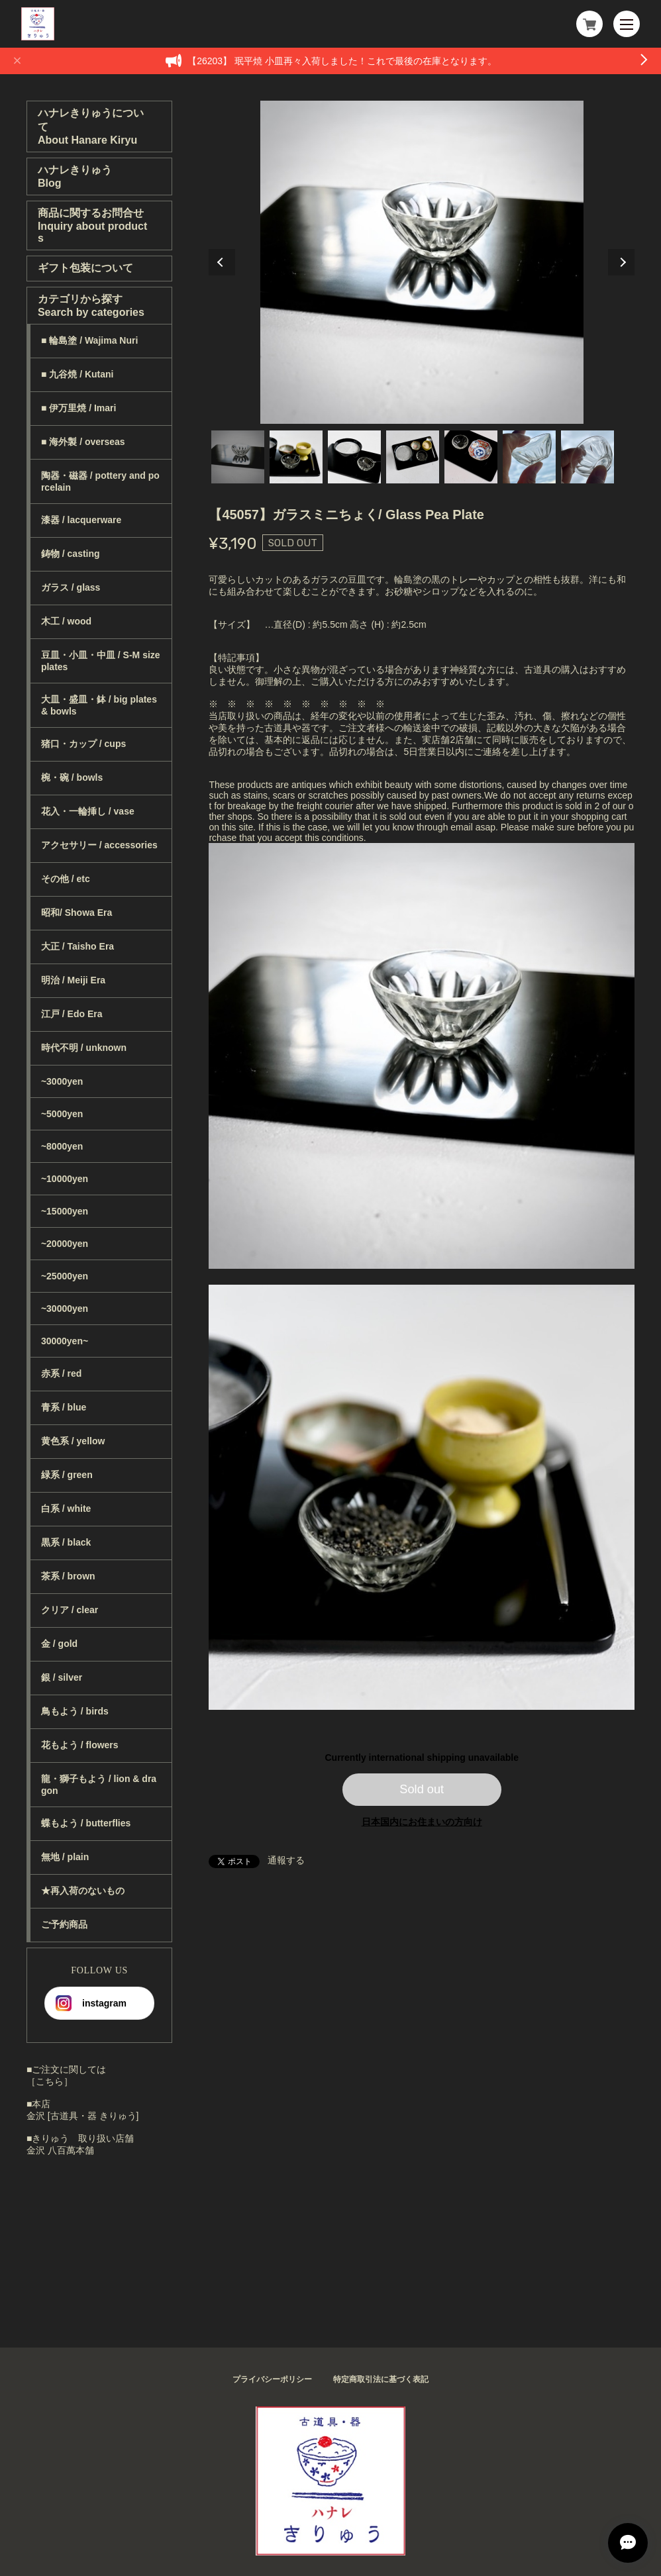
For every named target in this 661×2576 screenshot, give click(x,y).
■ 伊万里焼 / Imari (78, 408)
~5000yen (62, 1114)
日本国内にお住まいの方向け (422, 1821)
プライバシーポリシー (272, 2379)
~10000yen (64, 1178)
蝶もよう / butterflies (85, 1823)
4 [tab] (412, 456)
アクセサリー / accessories (99, 845)
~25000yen (64, 1276)
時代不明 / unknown (84, 1047)
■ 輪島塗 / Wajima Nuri (89, 340)
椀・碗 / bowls (72, 777)
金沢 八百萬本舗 (60, 2150)
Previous (222, 262)
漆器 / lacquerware (81, 520)
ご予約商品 (64, 1924)
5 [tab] (470, 456)
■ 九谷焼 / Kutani (77, 374)
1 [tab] (237, 456)
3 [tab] (354, 456)
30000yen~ (64, 1341)
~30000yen (64, 1308)
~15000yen (64, 1211)
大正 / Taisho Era (77, 946)
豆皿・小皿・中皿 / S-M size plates (100, 661)
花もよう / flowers (80, 1745)
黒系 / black (66, 1542)
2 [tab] (296, 456)
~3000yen (62, 1081)
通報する (286, 1860)
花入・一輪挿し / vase (87, 811)
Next (621, 262)
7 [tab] (587, 456)
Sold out (421, 1789)
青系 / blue (63, 1407)
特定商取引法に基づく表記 (381, 2379)
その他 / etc (65, 878)
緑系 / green (67, 1474)
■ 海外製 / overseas (83, 441)
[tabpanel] (422, 262)
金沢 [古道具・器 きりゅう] (82, 2115)
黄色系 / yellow (73, 1441)
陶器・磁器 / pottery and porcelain (100, 481)
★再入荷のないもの (83, 1890)
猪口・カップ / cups (83, 743)
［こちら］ (49, 2081)
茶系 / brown (68, 1576)
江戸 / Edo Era (72, 1014)
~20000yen (64, 1243)
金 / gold (59, 1643)
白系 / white (66, 1508)
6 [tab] (529, 456)
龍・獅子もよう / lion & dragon (98, 1784)
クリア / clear (69, 1610)
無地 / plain (65, 1857)
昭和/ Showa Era (76, 912)
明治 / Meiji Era (73, 980)
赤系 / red (61, 1373)
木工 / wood (66, 621)
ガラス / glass (70, 587)
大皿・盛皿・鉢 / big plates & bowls (99, 705)
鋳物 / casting (70, 553)
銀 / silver (61, 1677)
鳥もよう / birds (75, 1711)
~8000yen (62, 1146)
